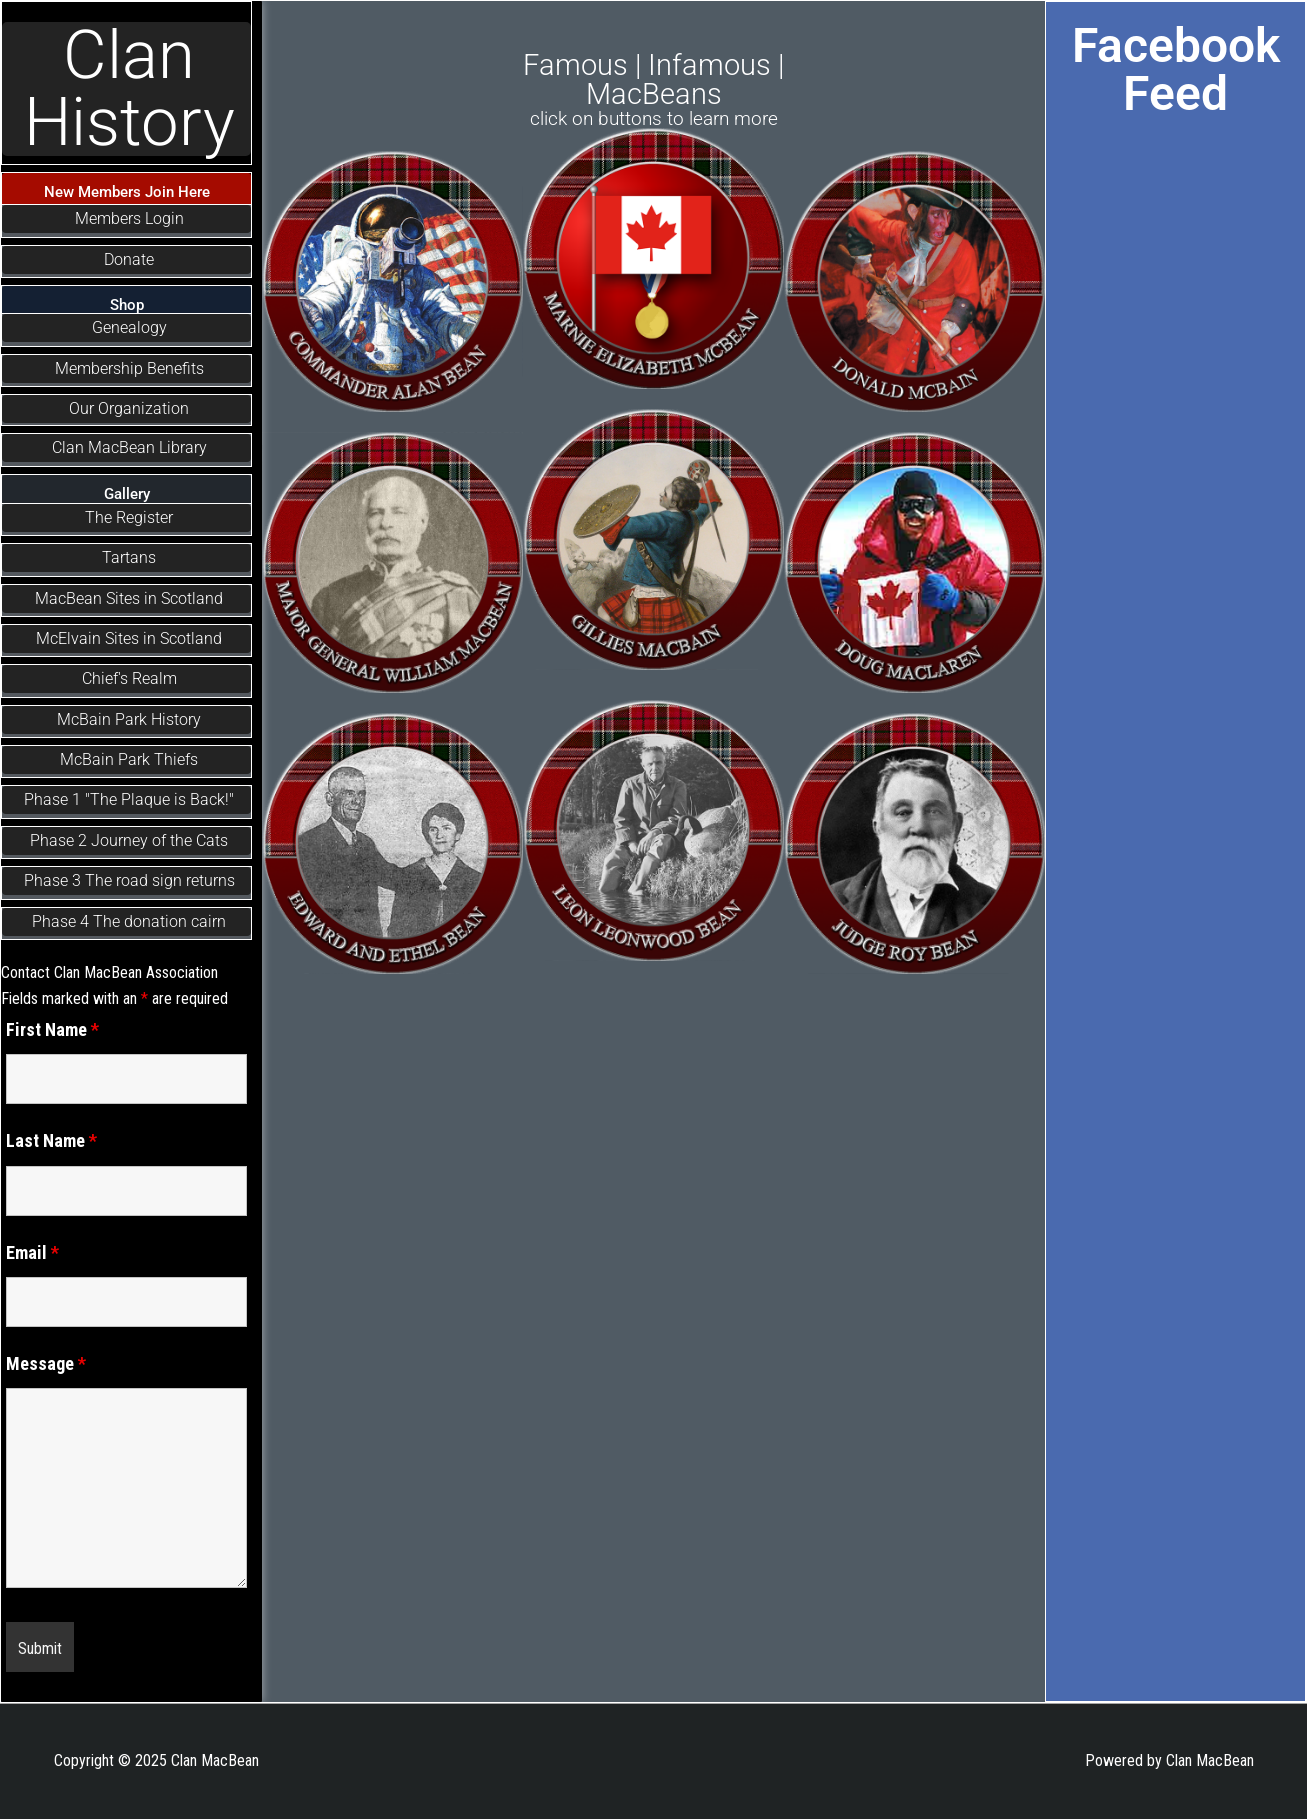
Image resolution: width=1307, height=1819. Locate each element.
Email (32, 1252)
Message (46, 1363)
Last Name (51, 1140)
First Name (52, 1029)
